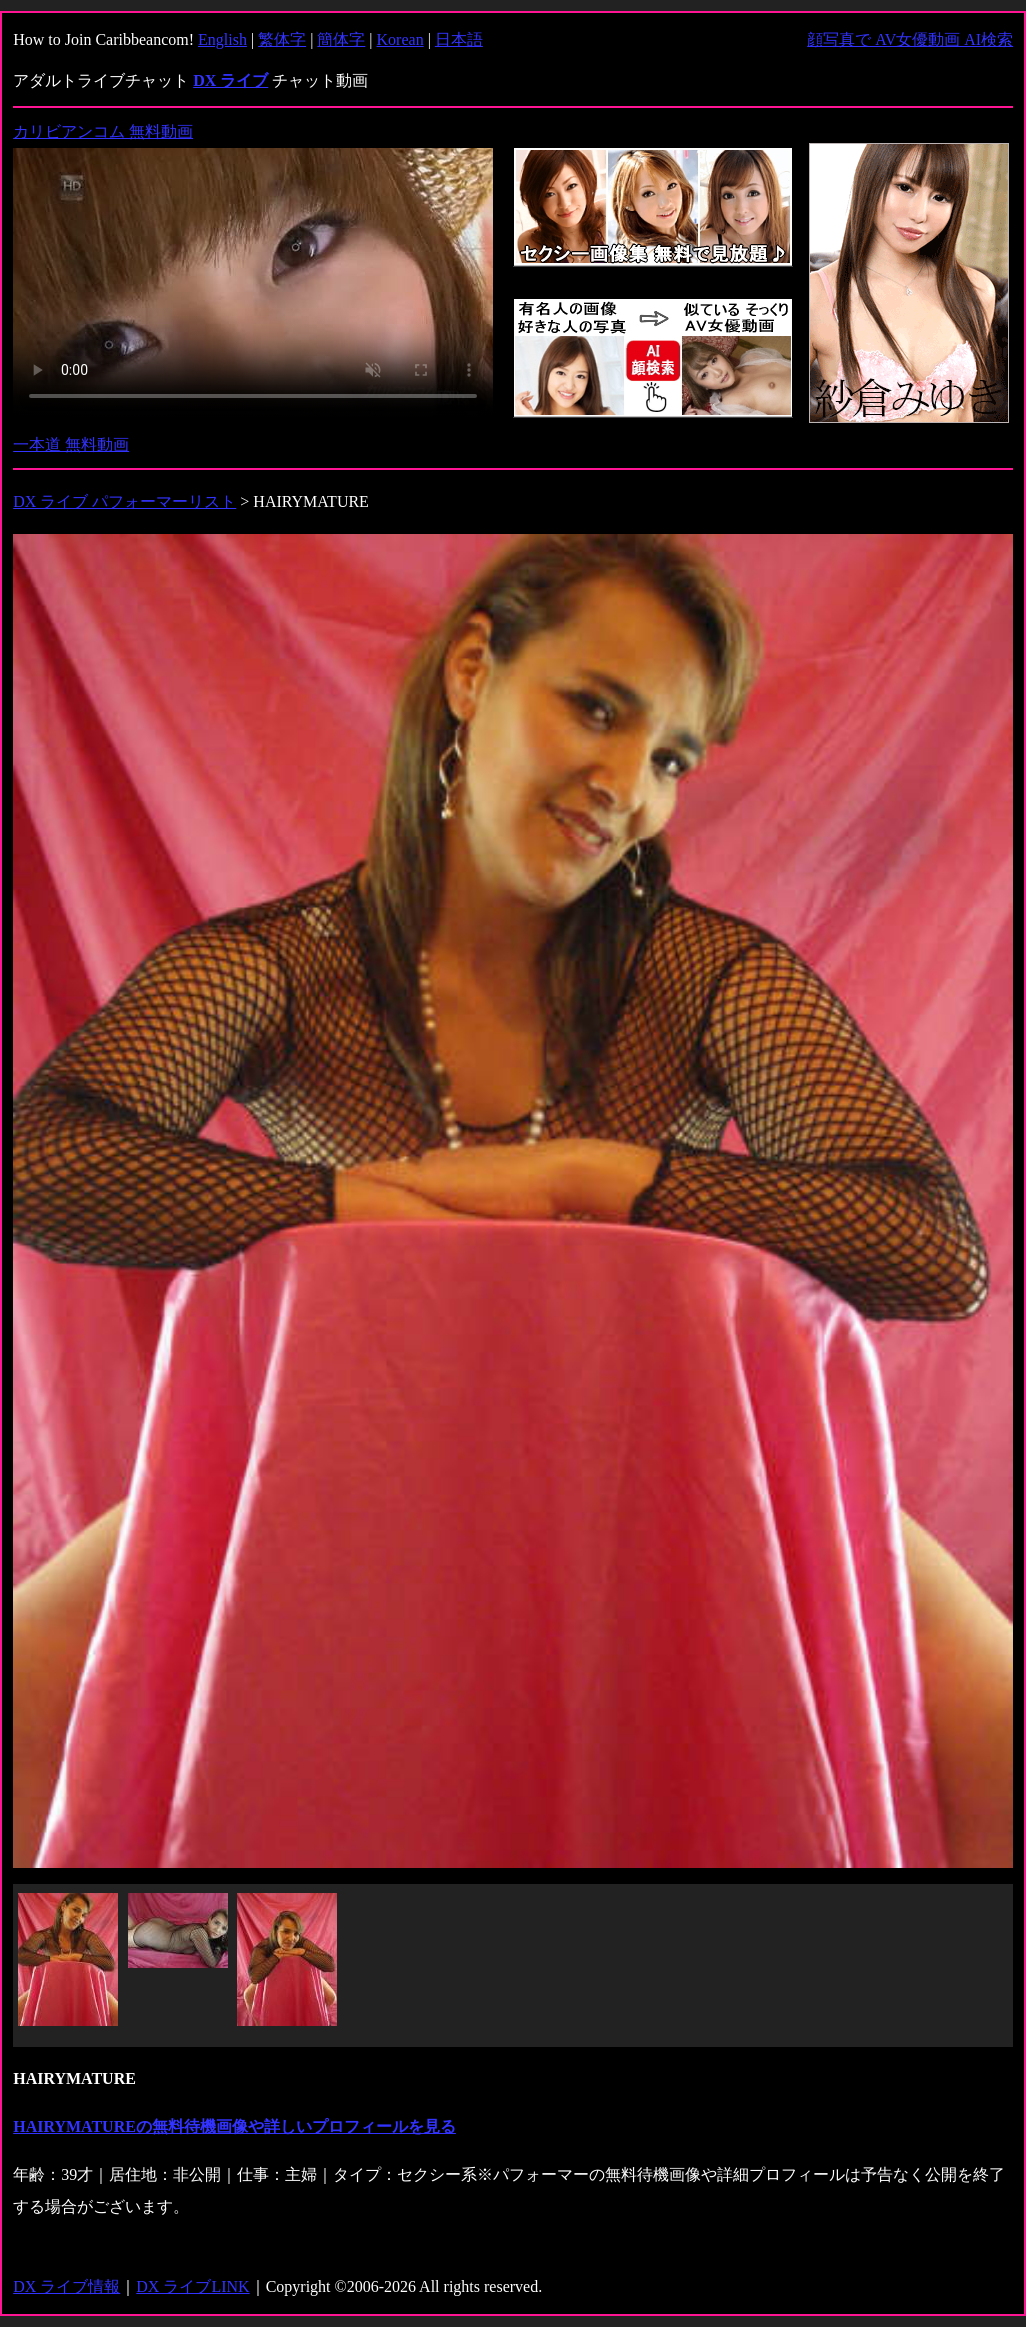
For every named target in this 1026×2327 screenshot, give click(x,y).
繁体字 (282, 39)
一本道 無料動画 (71, 444)
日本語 (459, 39)
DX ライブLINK (192, 2286)
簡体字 (341, 39)
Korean (400, 39)
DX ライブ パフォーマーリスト (124, 501)
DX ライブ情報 (66, 2286)
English (222, 39)
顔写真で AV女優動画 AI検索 (910, 39)
